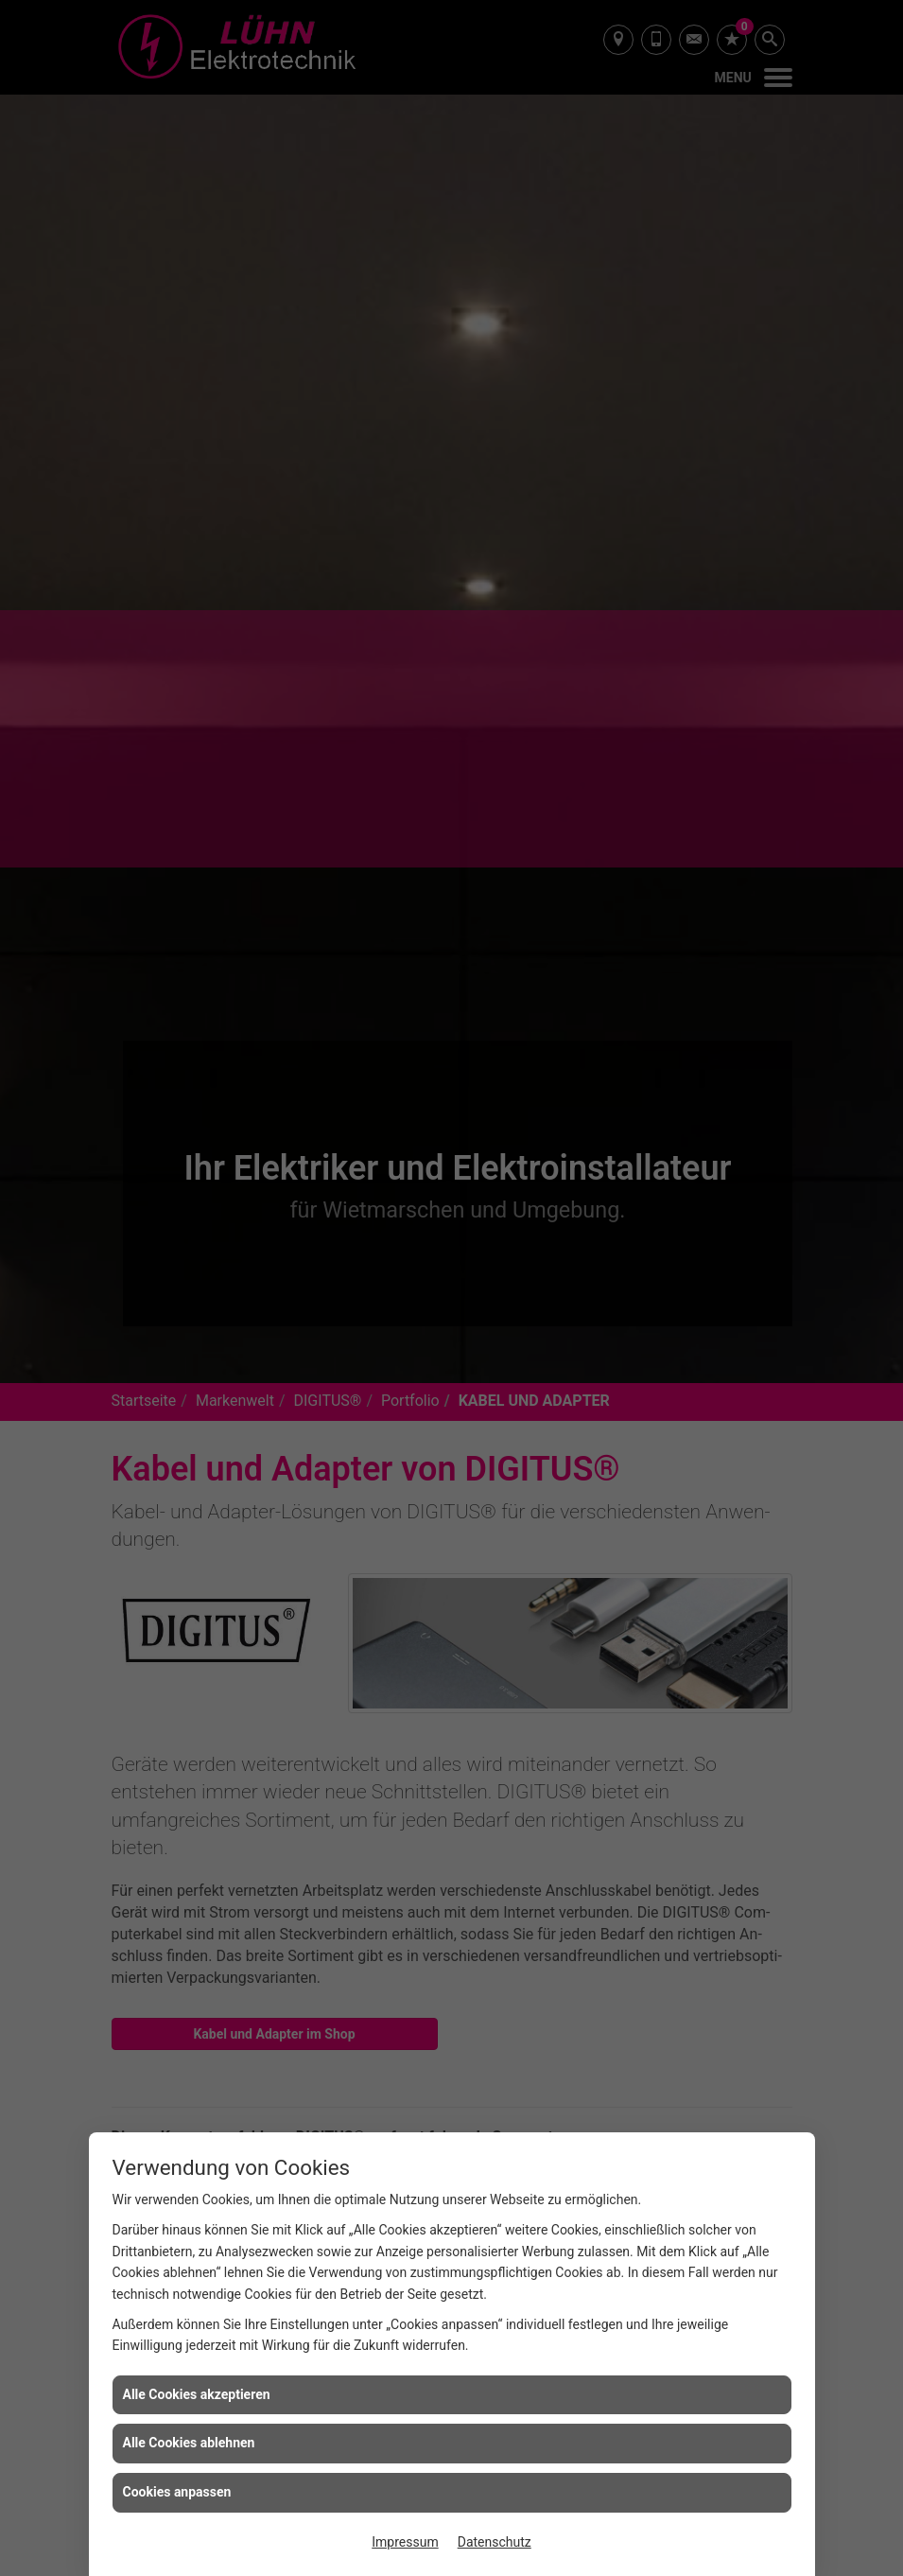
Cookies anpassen (177, 2491)
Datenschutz (494, 2542)
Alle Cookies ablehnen (189, 2442)
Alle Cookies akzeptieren (196, 2394)
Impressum (405, 2542)
